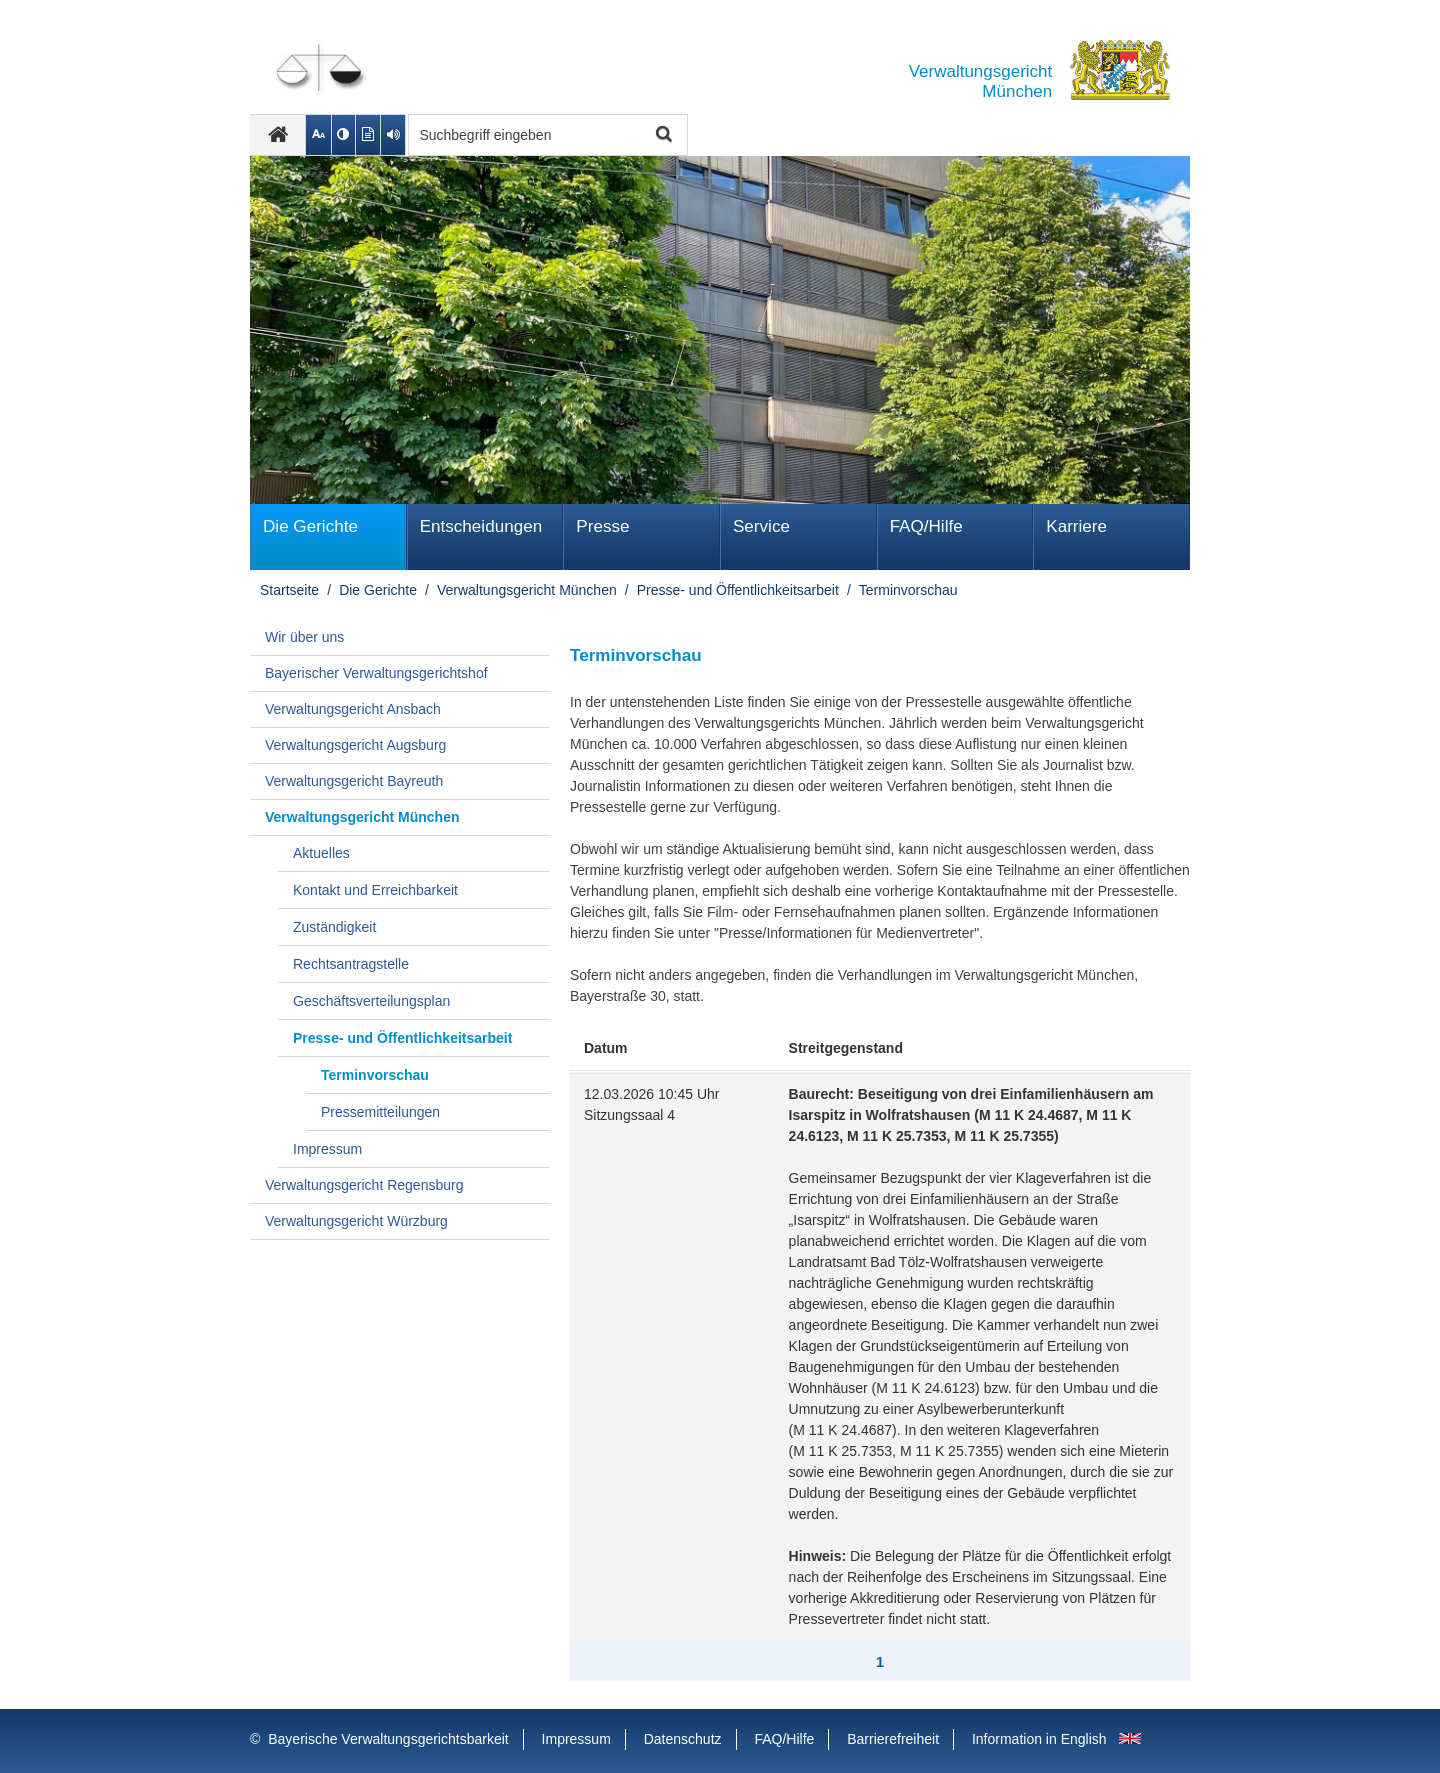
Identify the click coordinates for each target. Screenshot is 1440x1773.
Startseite (289, 590)
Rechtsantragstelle (351, 964)
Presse (602, 526)
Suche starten (661, 135)
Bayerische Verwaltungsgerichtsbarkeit (388, 1739)
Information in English (1039, 1739)
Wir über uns (304, 637)
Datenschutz (683, 1739)
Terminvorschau (908, 590)
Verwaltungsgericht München (527, 590)
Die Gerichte (310, 526)
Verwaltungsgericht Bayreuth (354, 781)
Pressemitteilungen (380, 1112)
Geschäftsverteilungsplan (371, 1001)
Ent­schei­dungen (481, 526)
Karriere (1076, 526)
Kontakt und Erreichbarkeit (375, 890)
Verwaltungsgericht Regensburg (364, 1185)
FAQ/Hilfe (926, 526)
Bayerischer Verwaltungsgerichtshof (376, 673)
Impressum (327, 1149)
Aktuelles (321, 853)
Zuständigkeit (334, 927)
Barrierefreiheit (893, 1739)
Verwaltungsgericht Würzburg (356, 1221)
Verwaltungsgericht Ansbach (353, 709)
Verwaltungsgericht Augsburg (355, 745)
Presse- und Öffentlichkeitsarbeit (738, 590)
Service (761, 526)
